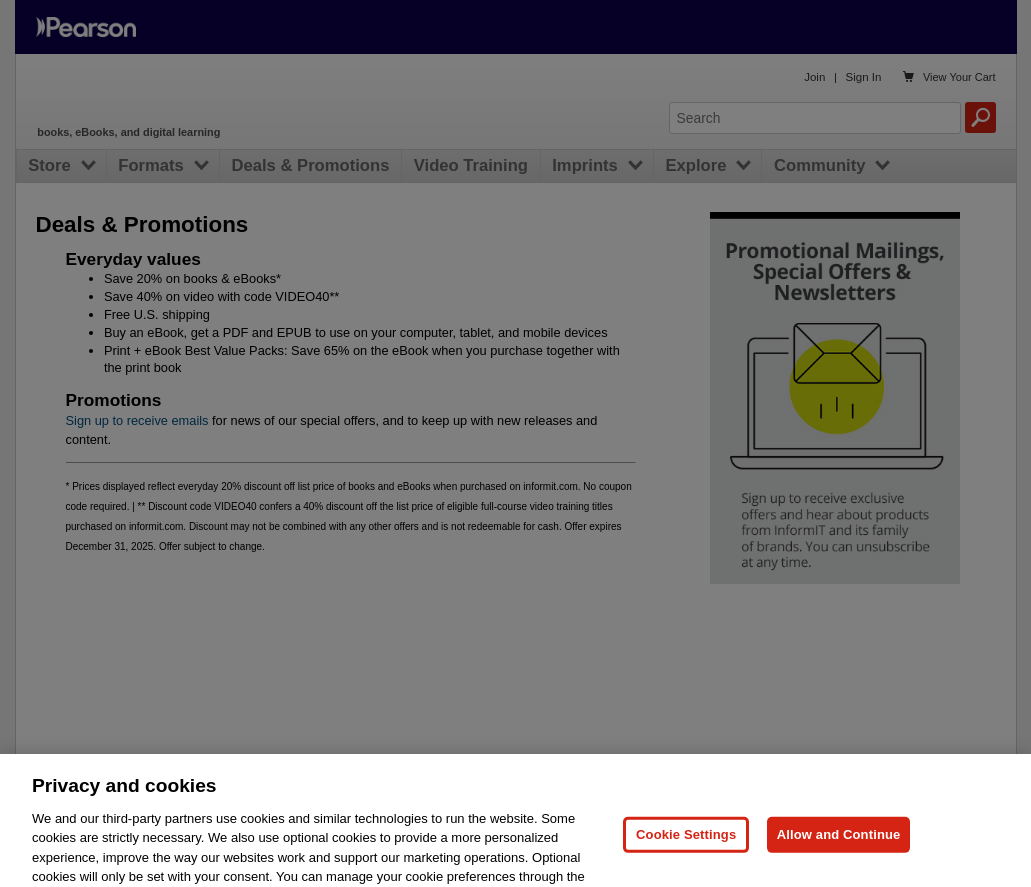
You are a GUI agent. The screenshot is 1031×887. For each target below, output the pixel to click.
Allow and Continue (839, 847)
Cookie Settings (686, 847)
